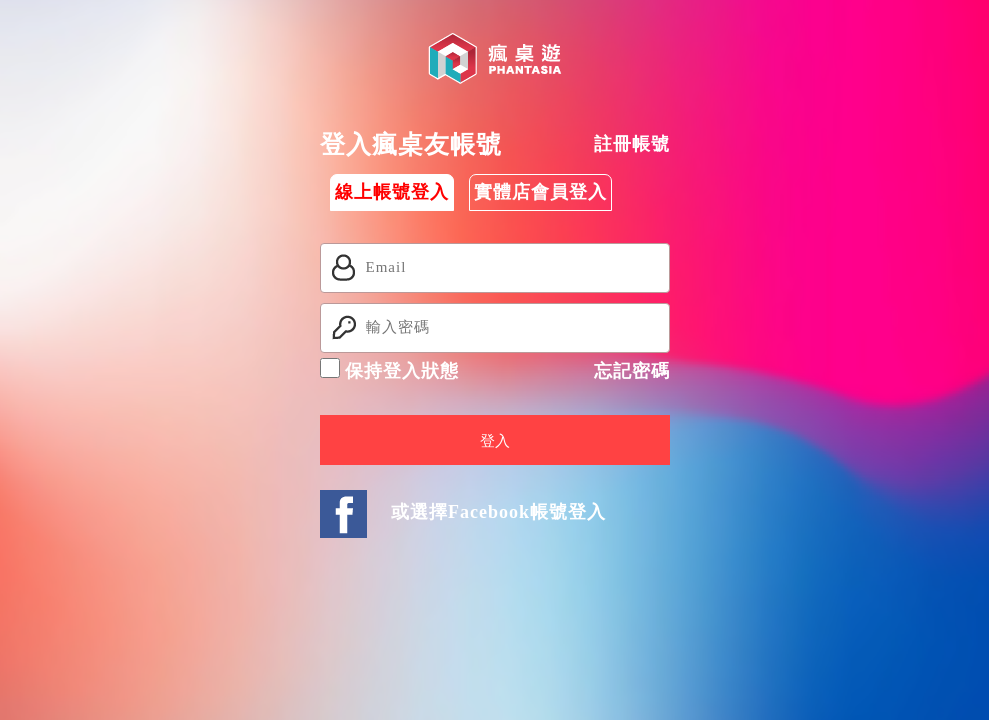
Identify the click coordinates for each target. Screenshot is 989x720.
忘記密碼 (632, 371)
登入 (495, 441)
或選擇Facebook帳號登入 (498, 512)
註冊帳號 (632, 144)
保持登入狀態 (390, 369)
